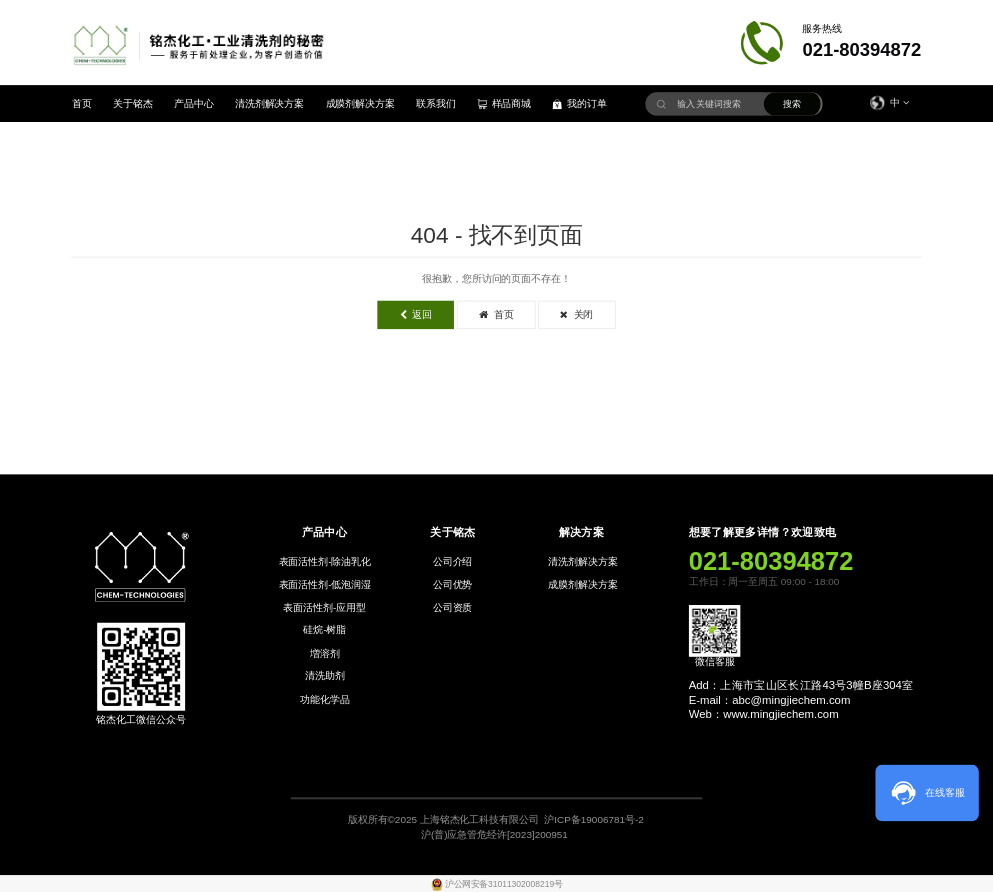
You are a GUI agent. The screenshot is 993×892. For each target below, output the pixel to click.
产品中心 (194, 103)
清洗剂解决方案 (270, 103)
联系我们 (436, 103)
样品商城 (504, 103)
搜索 (792, 104)
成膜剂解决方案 (361, 103)
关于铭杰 (133, 103)
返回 (416, 314)
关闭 (576, 314)
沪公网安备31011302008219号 (503, 884)
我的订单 (580, 103)
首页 (82, 103)
